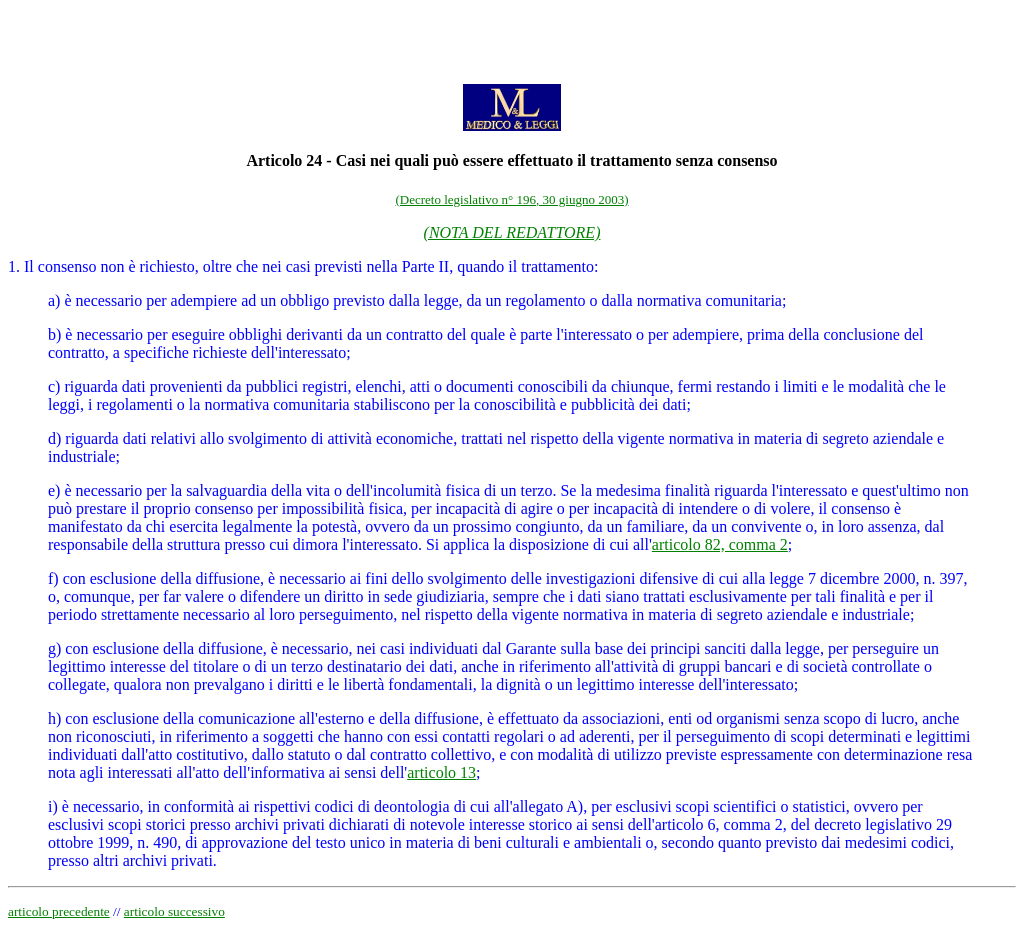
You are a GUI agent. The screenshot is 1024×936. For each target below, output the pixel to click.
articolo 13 (441, 772)
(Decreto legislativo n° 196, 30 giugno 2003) (511, 199)
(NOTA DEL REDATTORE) (512, 232)
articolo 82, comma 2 (720, 544)
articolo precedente (59, 911)
